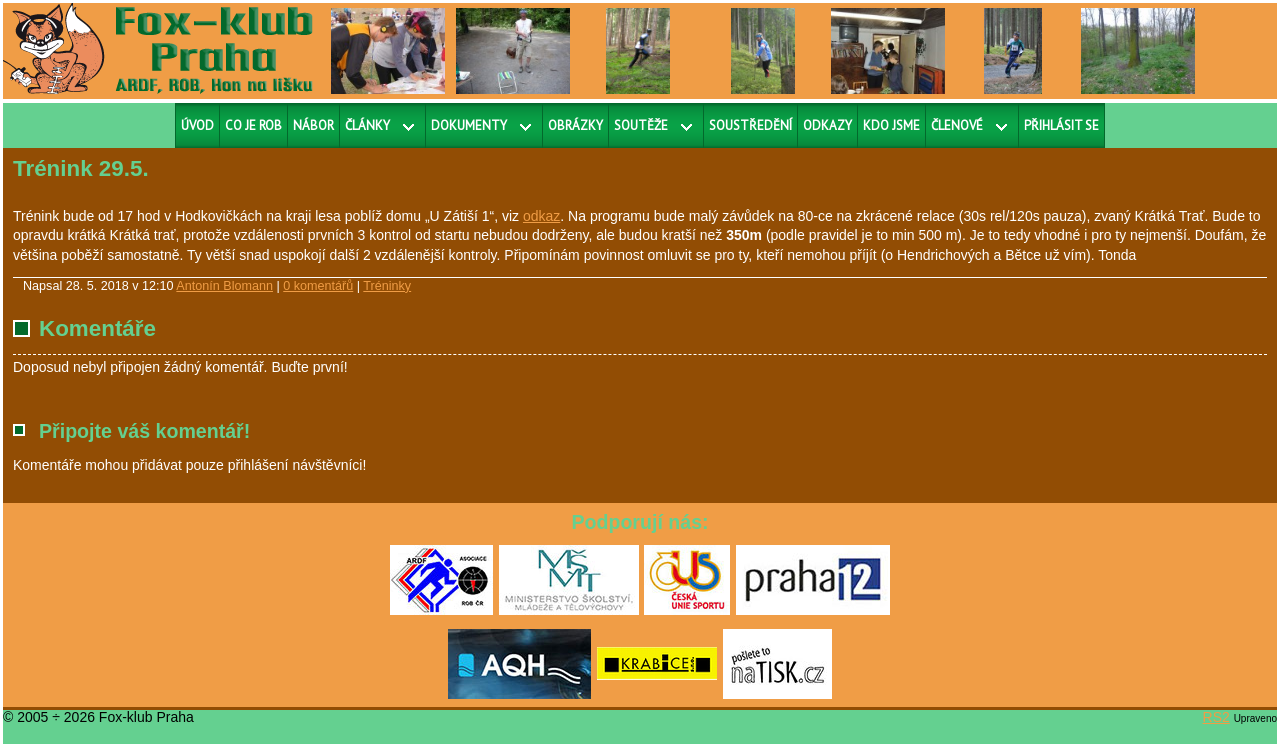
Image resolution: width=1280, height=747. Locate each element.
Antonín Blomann (224, 286)
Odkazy (827, 125)
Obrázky (575, 125)
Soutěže (641, 125)
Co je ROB (253, 125)
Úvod (197, 125)
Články (367, 125)
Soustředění (750, 125)
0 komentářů (318, 286)
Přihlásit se (1061, 125)
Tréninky (387, 286)
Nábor (313, 125)
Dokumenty (469, 125)
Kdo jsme (891, 125)
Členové (957, 125)
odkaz (541, 216)
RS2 (1216, 717)
